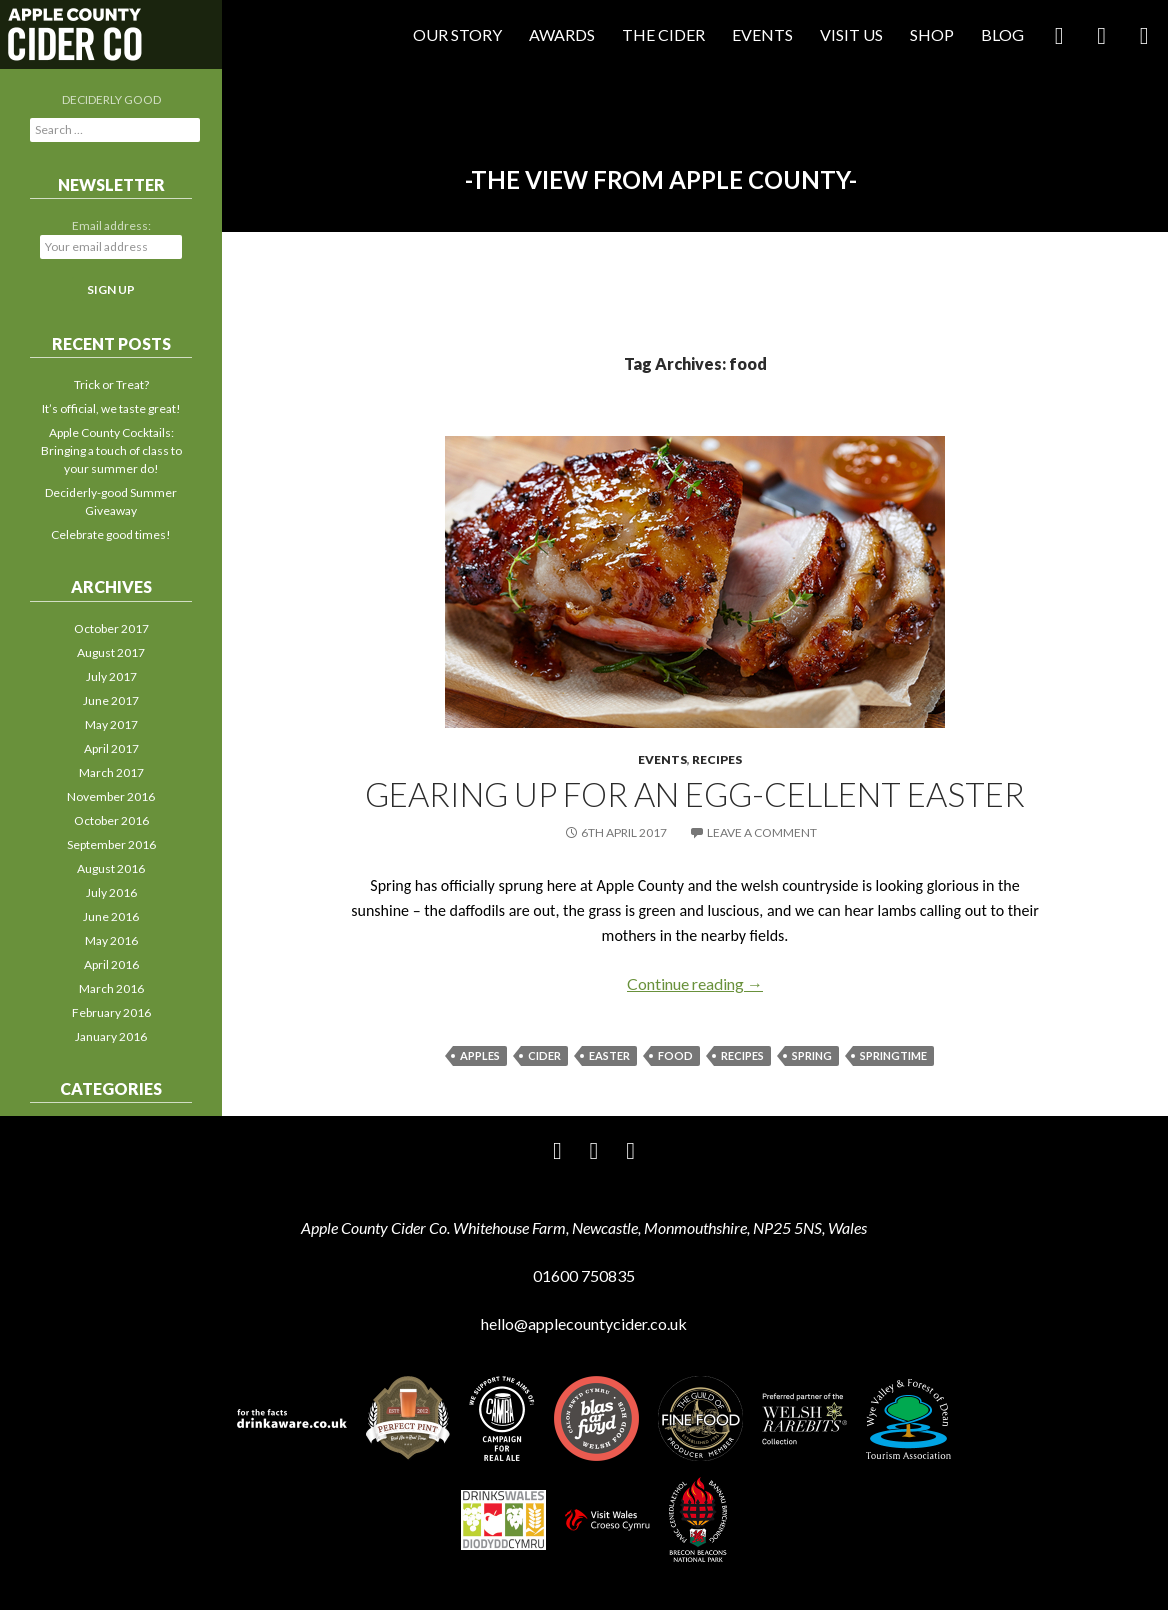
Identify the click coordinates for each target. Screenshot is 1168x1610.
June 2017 (111, 700)
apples (480, 1055)
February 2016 (111, 1012)
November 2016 (111, 796)
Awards (562, 34)
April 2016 (111, 964)
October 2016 (111, 820)
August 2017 (111, 652)
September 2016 (111, 844)
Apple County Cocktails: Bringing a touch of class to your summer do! (111, 450)
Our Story (457, 34)
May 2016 (111, 940)
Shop (932, 34)
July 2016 (111, 892)
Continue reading (695, 983)
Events (762, 34)
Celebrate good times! (111, 534)
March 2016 (111, 988)
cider (544, 1055)
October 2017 (111, 628)
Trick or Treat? (111, 384)
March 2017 (111, 772)
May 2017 (111, 724)
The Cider (663, 34)
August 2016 (111, 868)
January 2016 (111, 1036)
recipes (742, 1055)
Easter (609, 1055)
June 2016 (111, 916)
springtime (893, 1055)
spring (812, 1055)
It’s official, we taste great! (111, 408)
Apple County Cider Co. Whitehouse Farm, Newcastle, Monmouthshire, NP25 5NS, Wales (584, 1227)
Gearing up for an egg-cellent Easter (695, 794)
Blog (1002, 34)
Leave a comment (762, 832)
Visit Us (851, 34)
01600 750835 (584, 1275)
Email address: (111, 225)
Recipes (717, 759)
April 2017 (111, 748)
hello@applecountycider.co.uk (584, 1323)
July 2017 (111, 676)
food (675, 1055)
